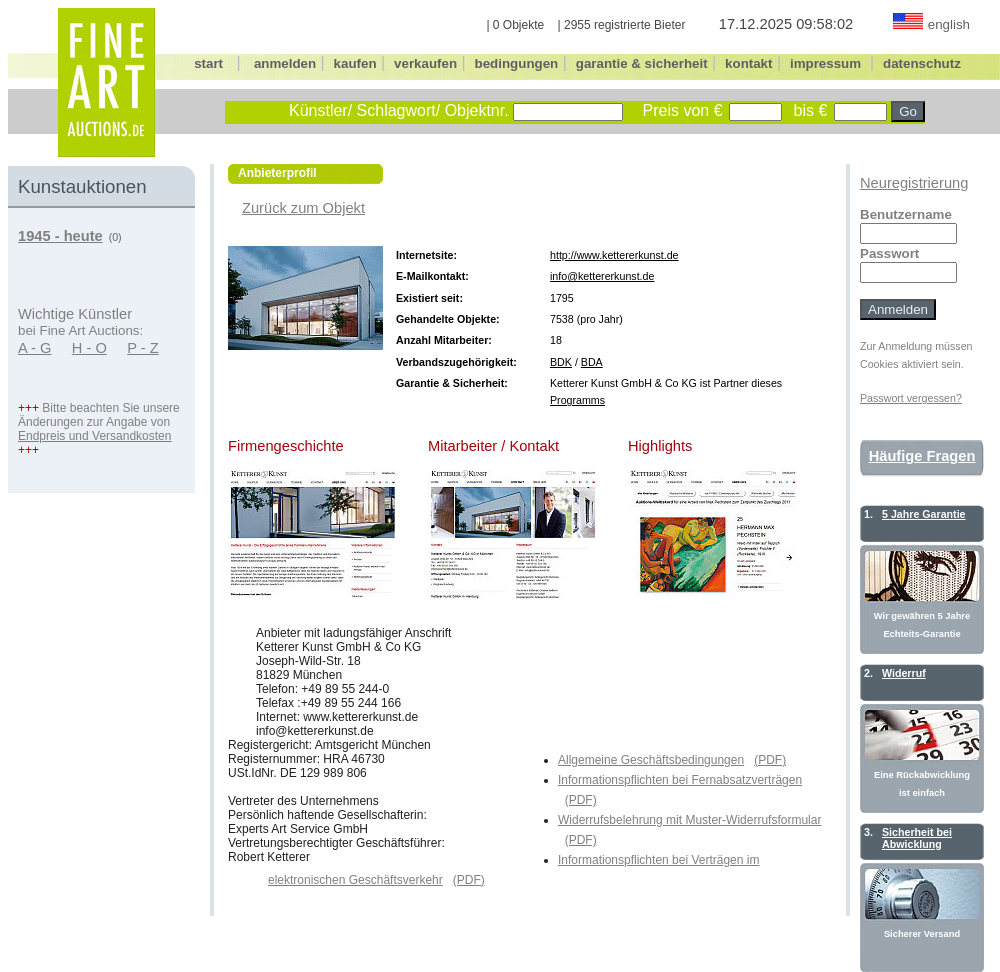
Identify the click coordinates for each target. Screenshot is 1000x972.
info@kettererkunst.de (602, 276)
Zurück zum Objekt (303, 208)
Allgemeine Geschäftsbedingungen (651, 760)
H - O (89, 348)
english (949, 24)
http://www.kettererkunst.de (614, 255)
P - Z (143, 348)
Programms (577, 400)
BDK (561, 362)
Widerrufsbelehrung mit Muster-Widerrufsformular (689, 820)
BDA (592, 362)
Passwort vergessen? (911, 398)
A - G (34, 348)
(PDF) (770, 760)
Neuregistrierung (914, 183)
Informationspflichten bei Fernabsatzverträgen (680, 780)
